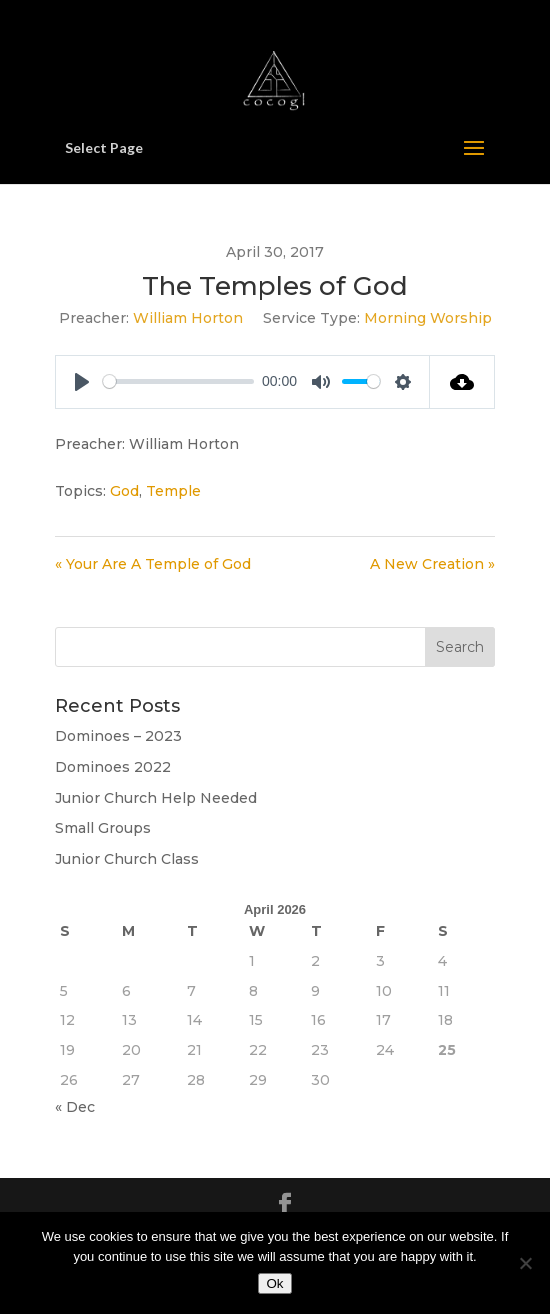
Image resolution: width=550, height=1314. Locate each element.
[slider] (178, 381)
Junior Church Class (127, 859)
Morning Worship (428, 318)
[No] (525, 1263)
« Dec (75, 1107)
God (124, 491)
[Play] (82, 382)
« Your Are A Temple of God (153, 564)
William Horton (188, 318)
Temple (173, 491)
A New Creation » (432, 564)
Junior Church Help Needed (156, 798)
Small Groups (103, 828)
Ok (274, 1283)
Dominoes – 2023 (118, 736)
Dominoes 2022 (113, 767)
